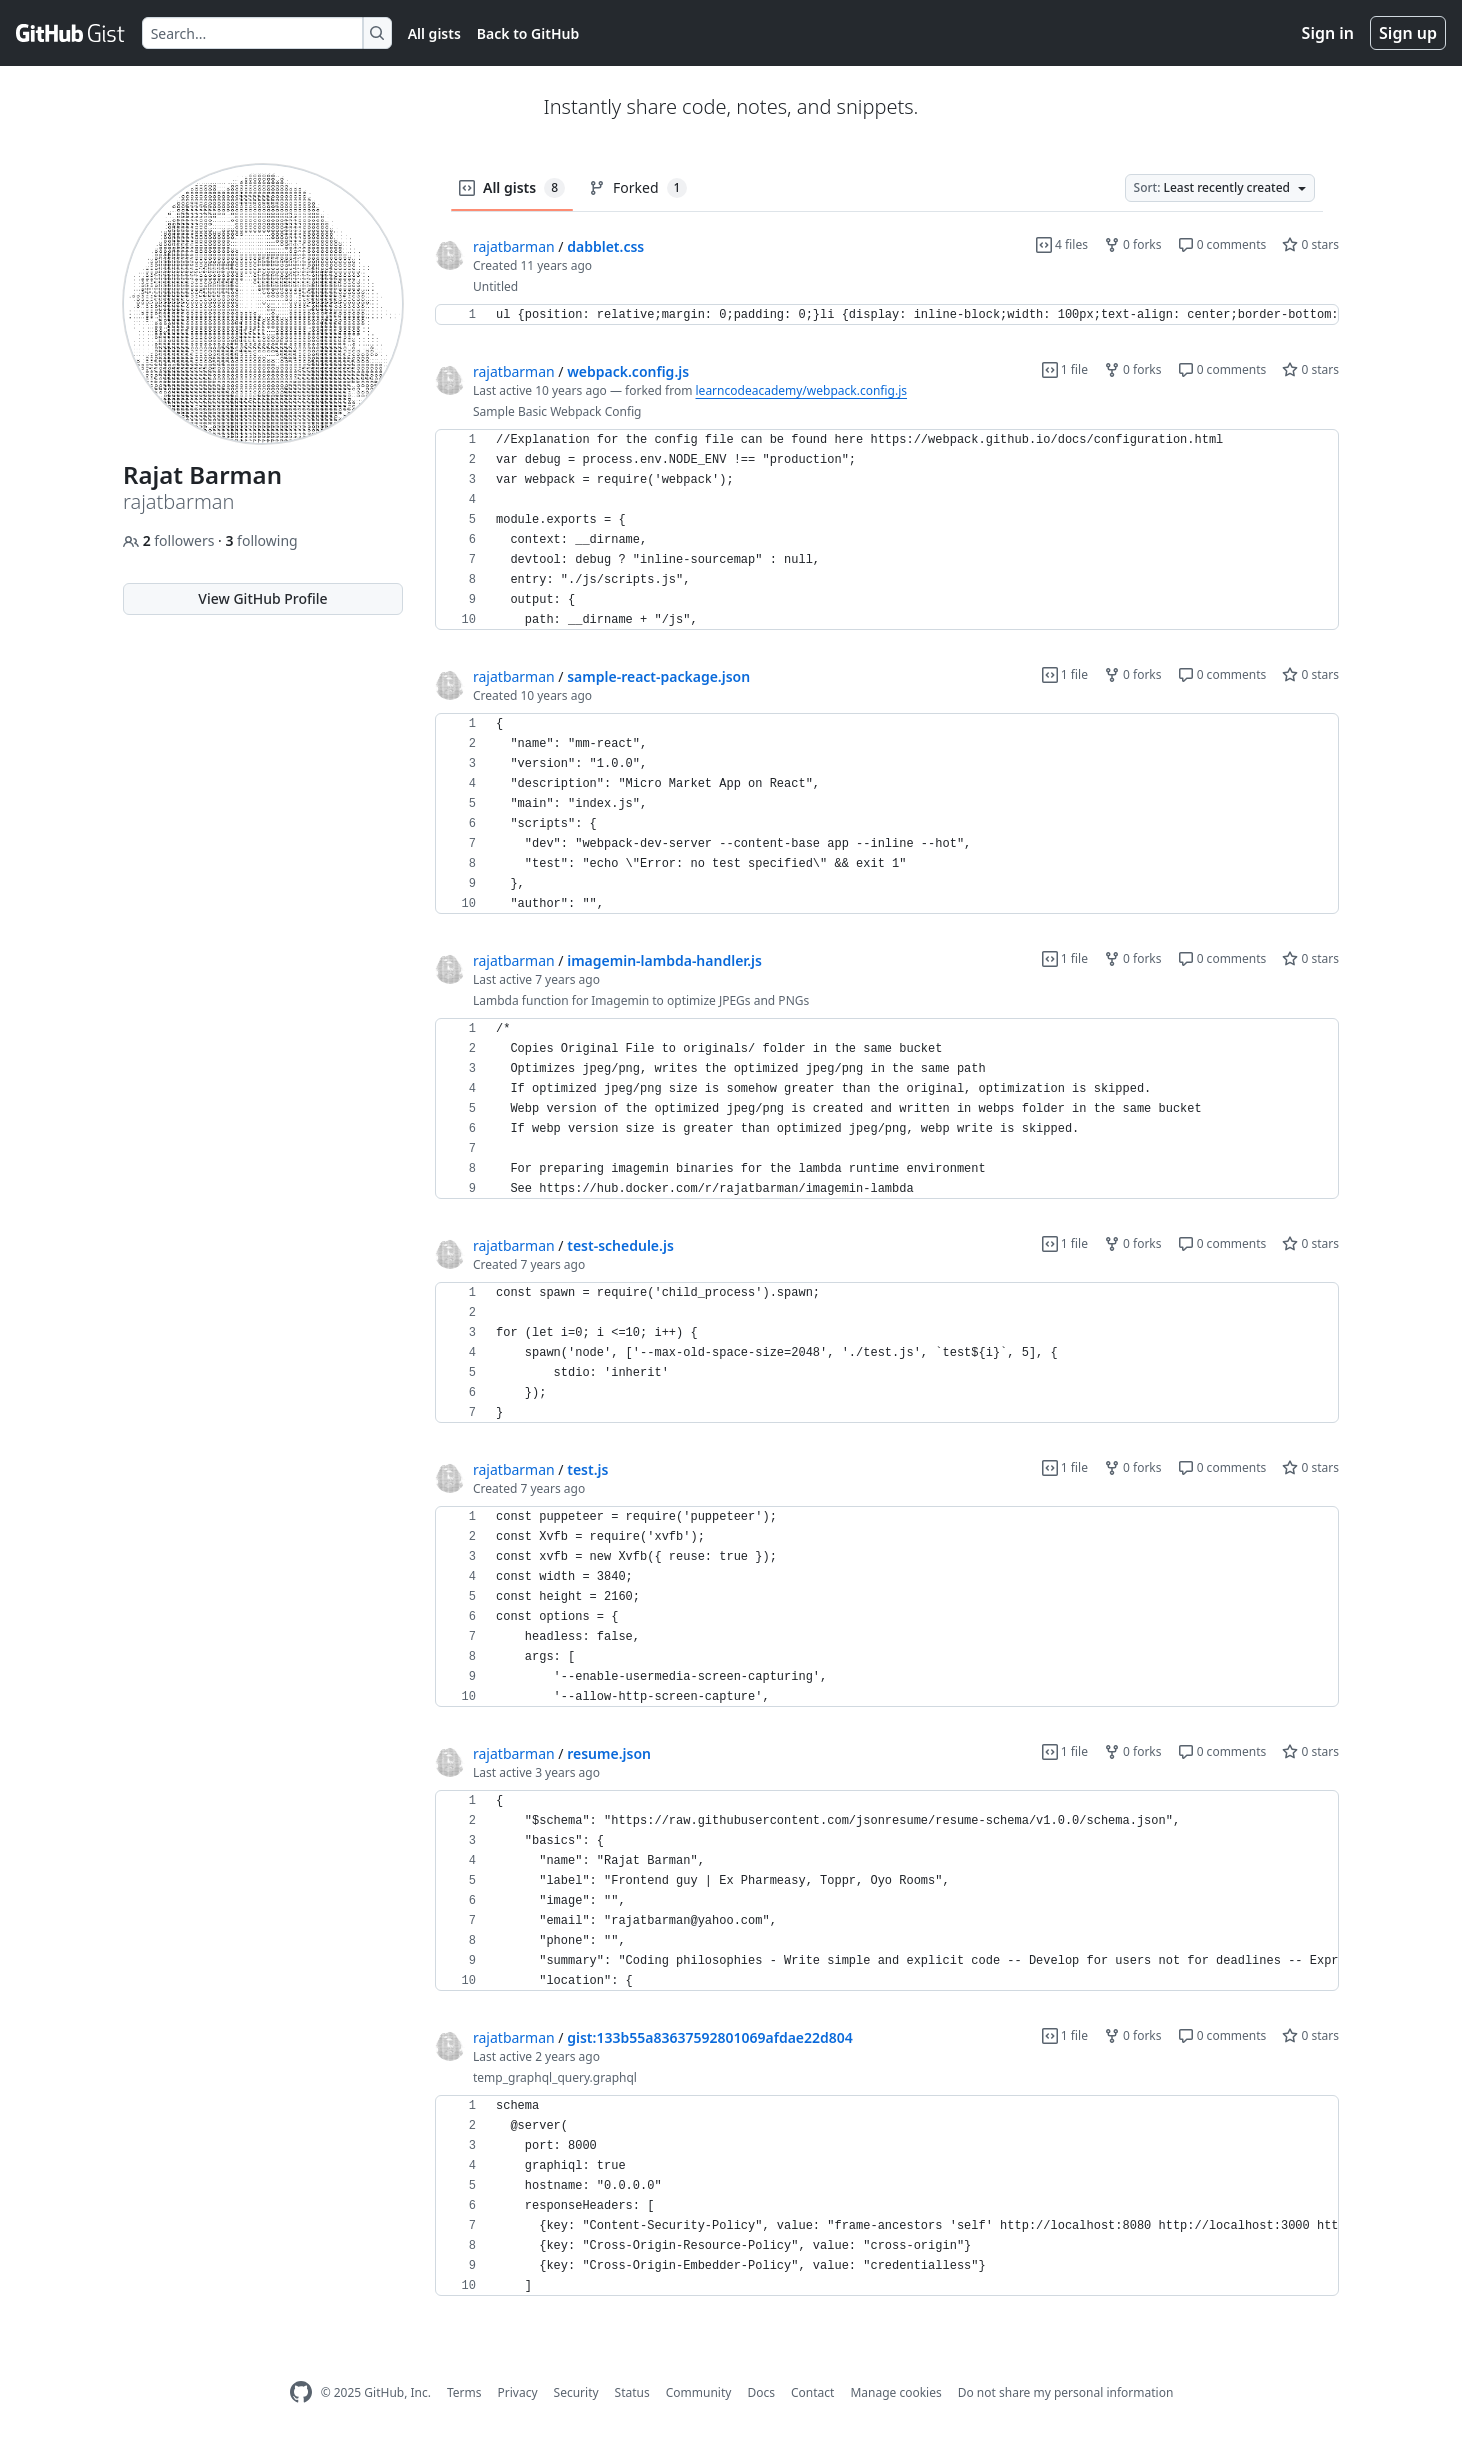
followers (170, 540)
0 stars (1310, 244)
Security (576, 2392)
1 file (1065, 369)
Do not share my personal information (1066, 2392)
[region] (887, 315)
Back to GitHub (528, 33)
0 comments (1222, 244)
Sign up (1408, 33)
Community (699, 2392)
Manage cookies (895, 2392)
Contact (812, 2392)
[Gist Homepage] (71, 33)
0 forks (1133, 244)
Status (632, 2392)
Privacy (518, 2392)
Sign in (1328, 33)
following (261, 540)
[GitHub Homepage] (301, 2392)
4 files (1062, 244)
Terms (464, 2392)
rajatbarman (514, 246)
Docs (761, 2392)
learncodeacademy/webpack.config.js (802, 390)
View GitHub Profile (262, 598)
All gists (434, 33)
